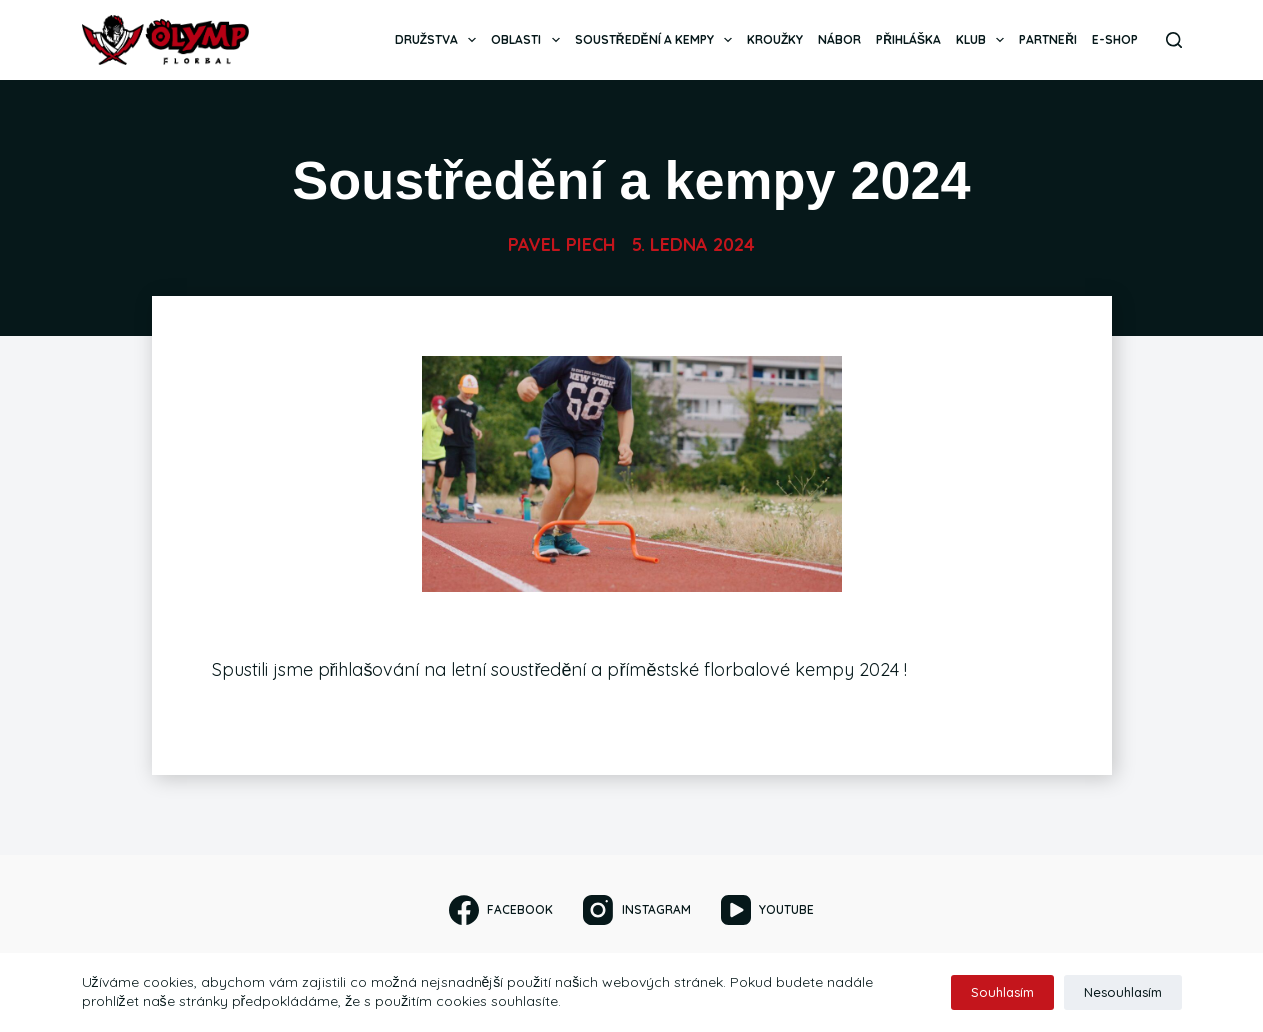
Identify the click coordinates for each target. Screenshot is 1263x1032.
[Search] (1174, 40)
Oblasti (529, 40)
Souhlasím (1002, 992)
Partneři (1048, 39)
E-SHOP (1115, 39)
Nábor (839, 39)
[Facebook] (501, 910)
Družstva (439, 40)
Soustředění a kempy (657, 40)
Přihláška (908, 39)
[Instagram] (636, 910)
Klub (984, 40)
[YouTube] (767, 910)
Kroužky (775, 39)
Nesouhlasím (1123, 992)
